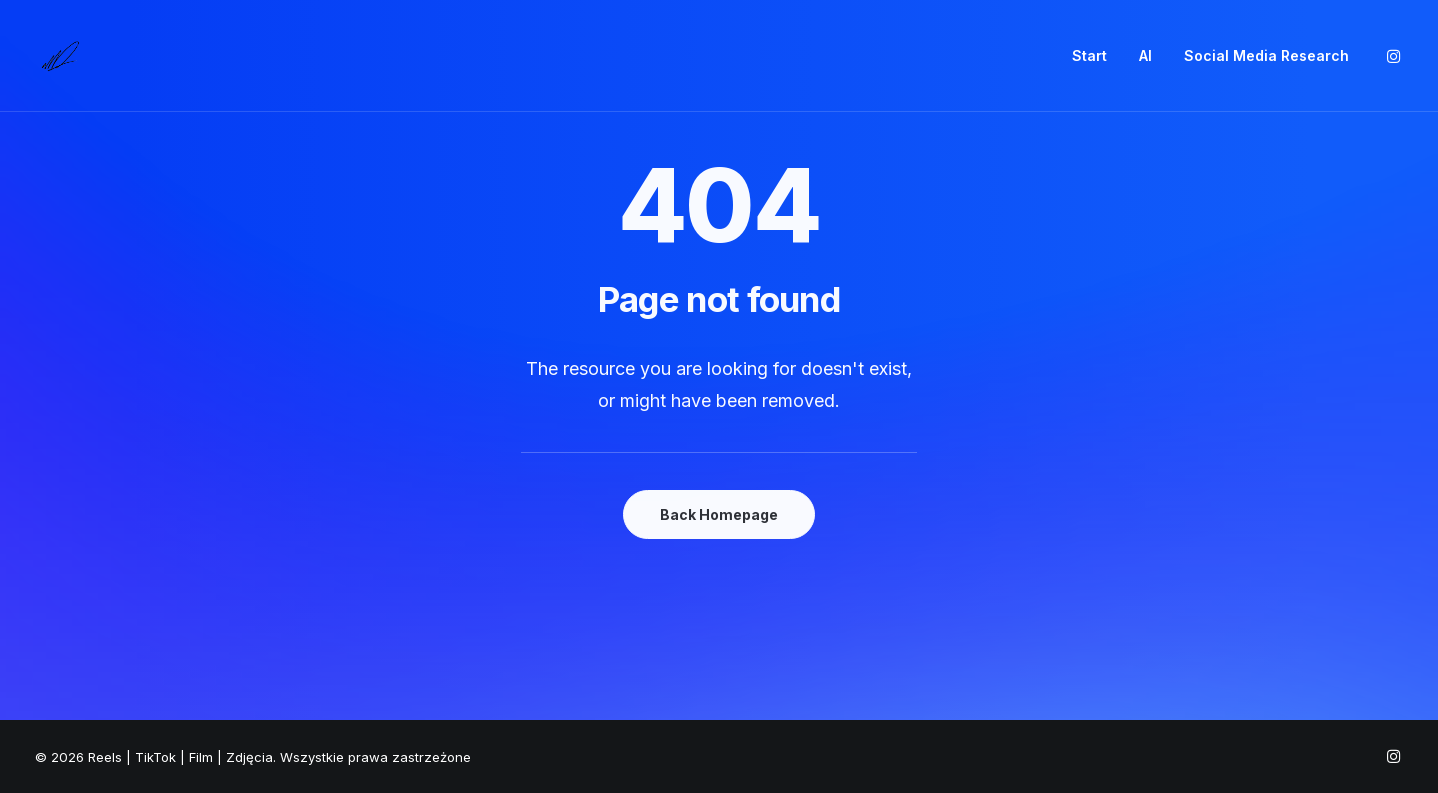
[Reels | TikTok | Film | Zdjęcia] (60, 56)
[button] (1394, 56)
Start (1089, 55)
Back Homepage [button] (719, 514)
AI (1145, 55)
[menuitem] (1089, 56)
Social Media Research (1266, 55)
